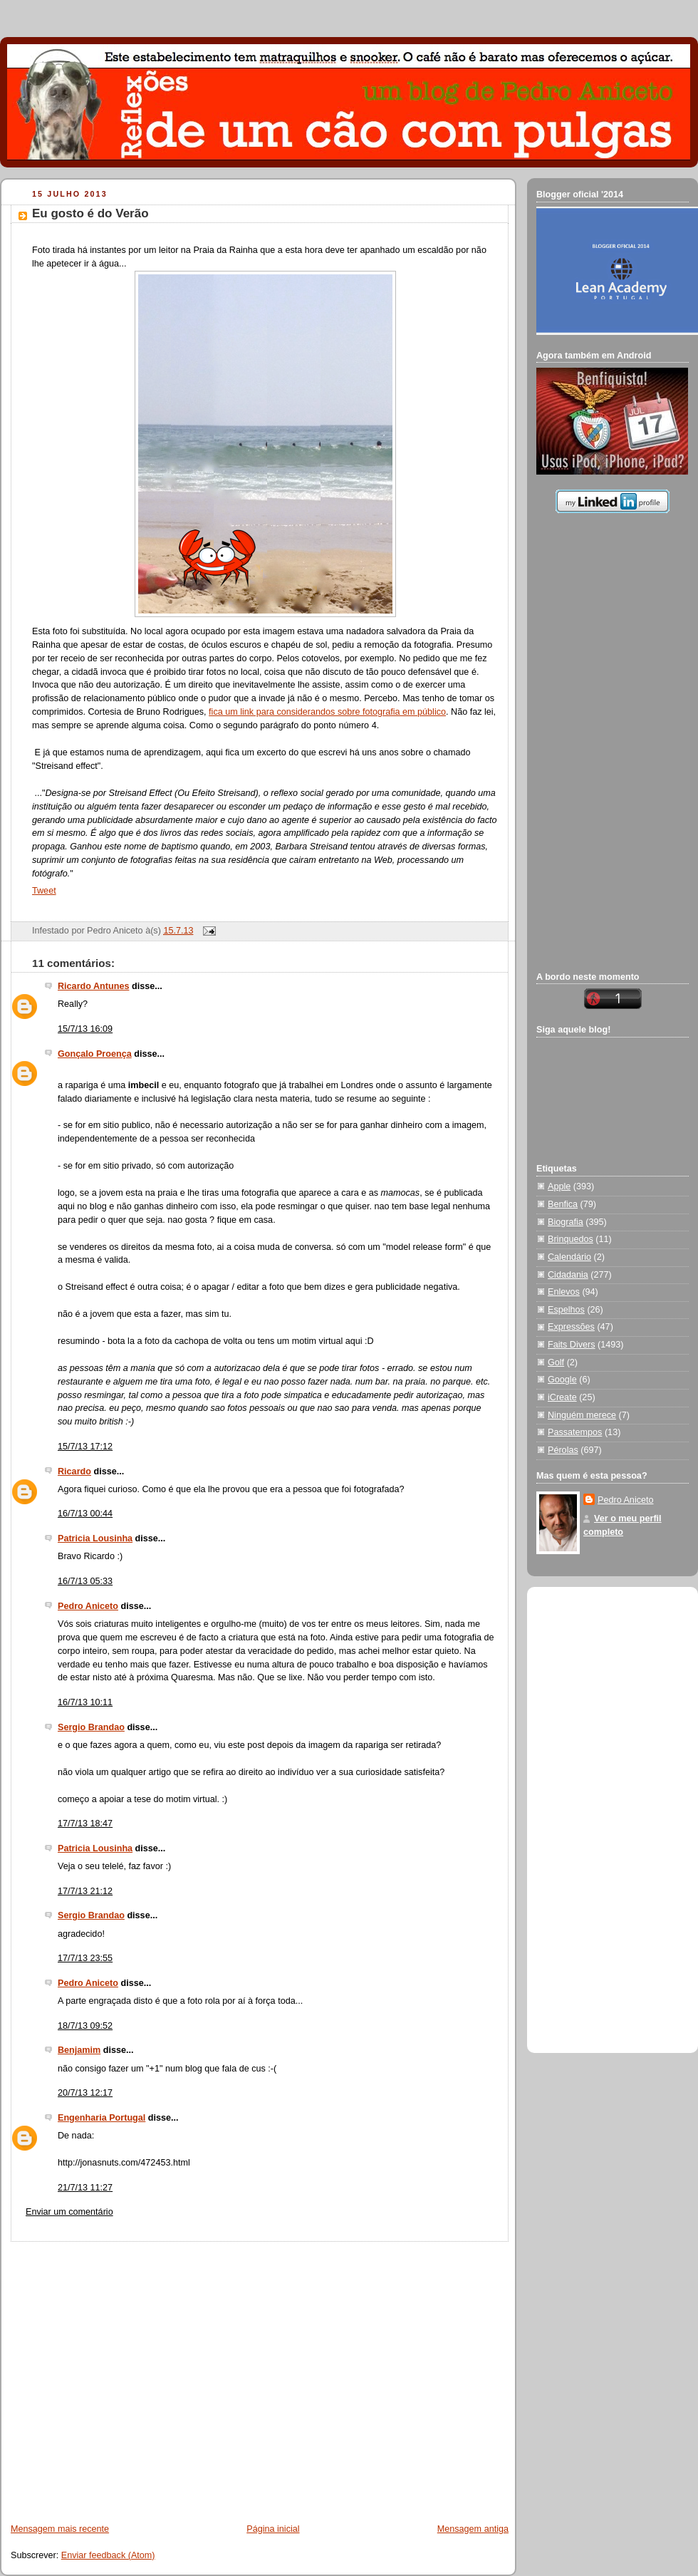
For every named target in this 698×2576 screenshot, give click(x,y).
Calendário (569, 1257)
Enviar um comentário (69, 2212)
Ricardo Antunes (93, 986)
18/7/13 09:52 (85, 2026)
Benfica (563, 1204)
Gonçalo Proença (95, 1054)
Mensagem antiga (473, 2529)
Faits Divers (571, 1345)
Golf (556, 1362)
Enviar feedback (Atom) (108, 2555)
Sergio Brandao (91, 1727)
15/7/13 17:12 (85, 1447)
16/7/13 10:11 (85, 1702)
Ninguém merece (582, 1415)
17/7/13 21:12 (85, 1891)
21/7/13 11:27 (85, 2188)
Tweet (44, 891)
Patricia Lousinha (95, 1538)
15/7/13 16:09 (85, 1029)
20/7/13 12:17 (85, 2093)
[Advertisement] (133, 2375)
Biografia (565, 1222)
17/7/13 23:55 (85, 1958)
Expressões (571, 1327)
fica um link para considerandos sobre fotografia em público (327, 712)
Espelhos (566, 1310)
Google (562, 1380)
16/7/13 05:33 (85, 1581)
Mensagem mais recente (60, 2529)
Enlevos (564, 1292)
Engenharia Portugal (101, 2118)
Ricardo (74, 1471)
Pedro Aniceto (88, 1606)
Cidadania (568, 1275)
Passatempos (575, 1432)
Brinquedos (570, 1239)
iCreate (562, 1397)
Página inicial (272, 2529)
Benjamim (79, 2050)
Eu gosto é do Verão (90, 213)
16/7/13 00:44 (85, 1514)
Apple (559, 1186)
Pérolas (563, 1450)
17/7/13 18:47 (85, 1823)
